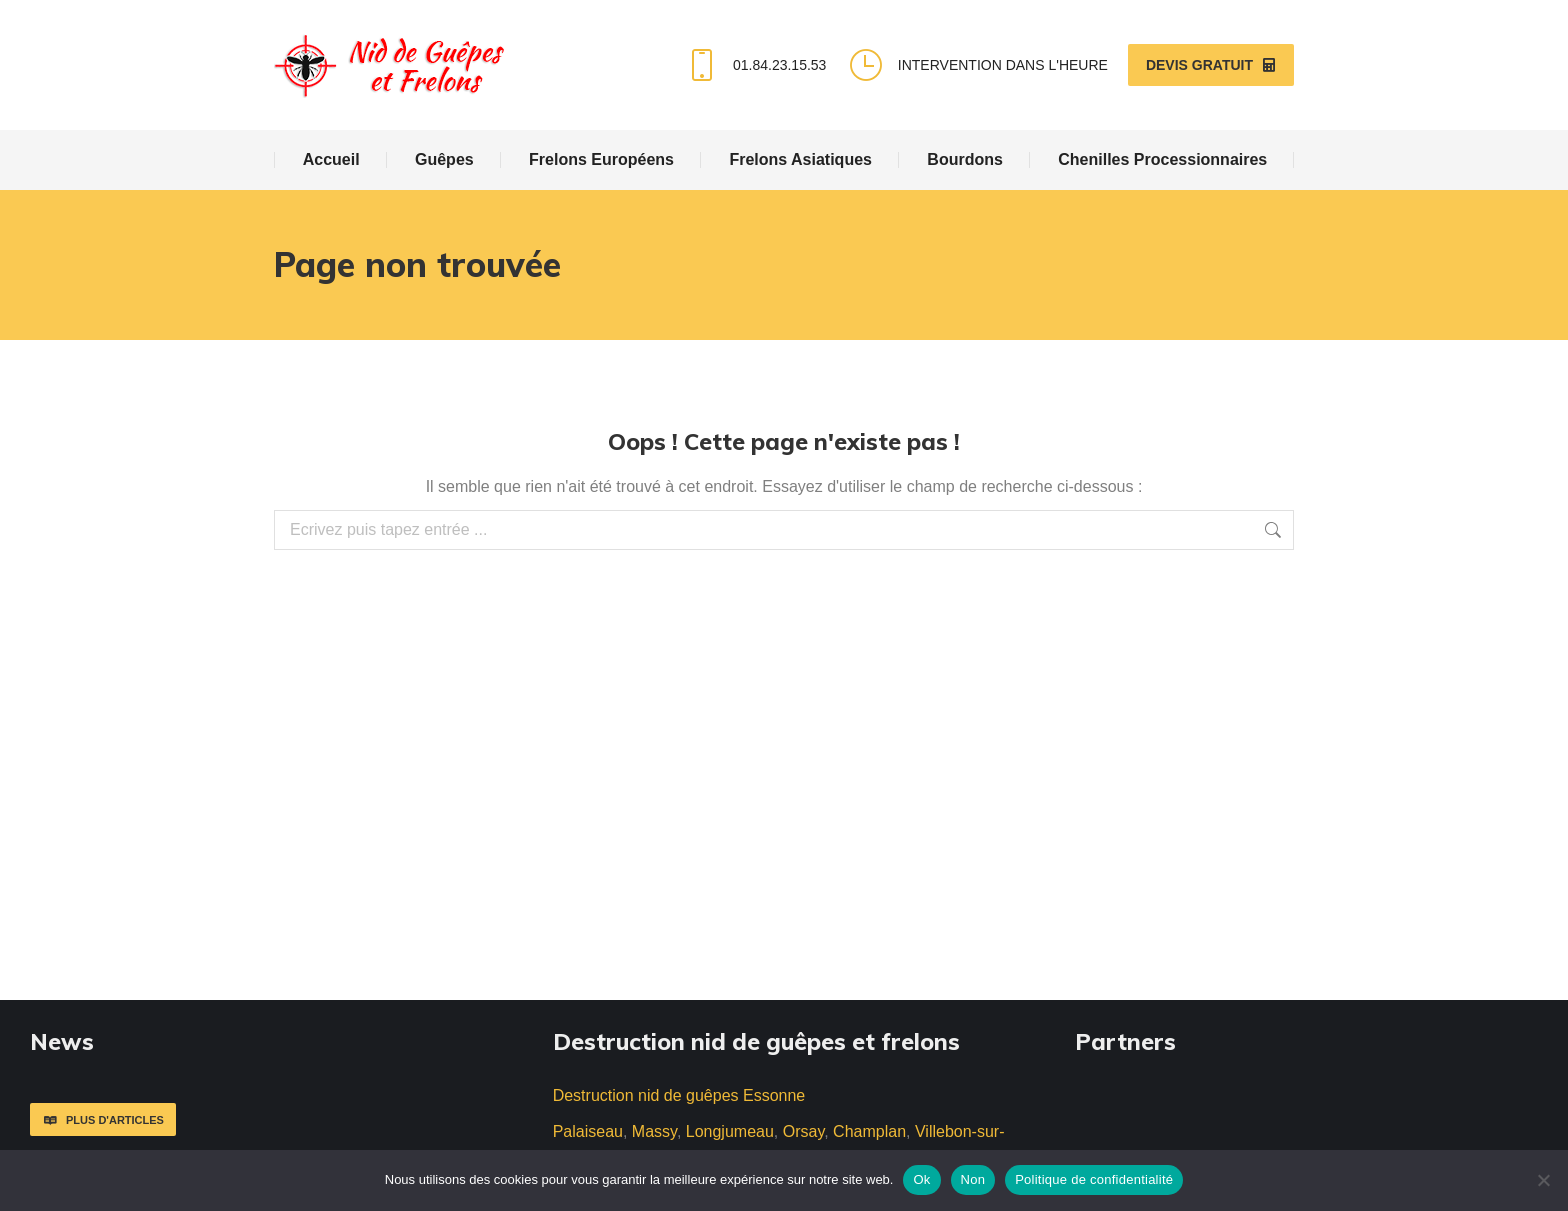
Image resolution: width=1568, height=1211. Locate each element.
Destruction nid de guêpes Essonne (679, 1095)
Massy (654, 1131)
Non (973, 1179)
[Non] (1543, 1180)
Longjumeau (730, 1131)
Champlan (869, 1131)
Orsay (803, 1131)
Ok (921, 1179)
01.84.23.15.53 (754, 65)
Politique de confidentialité (1094, 1179)
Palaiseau (588, 1131)
